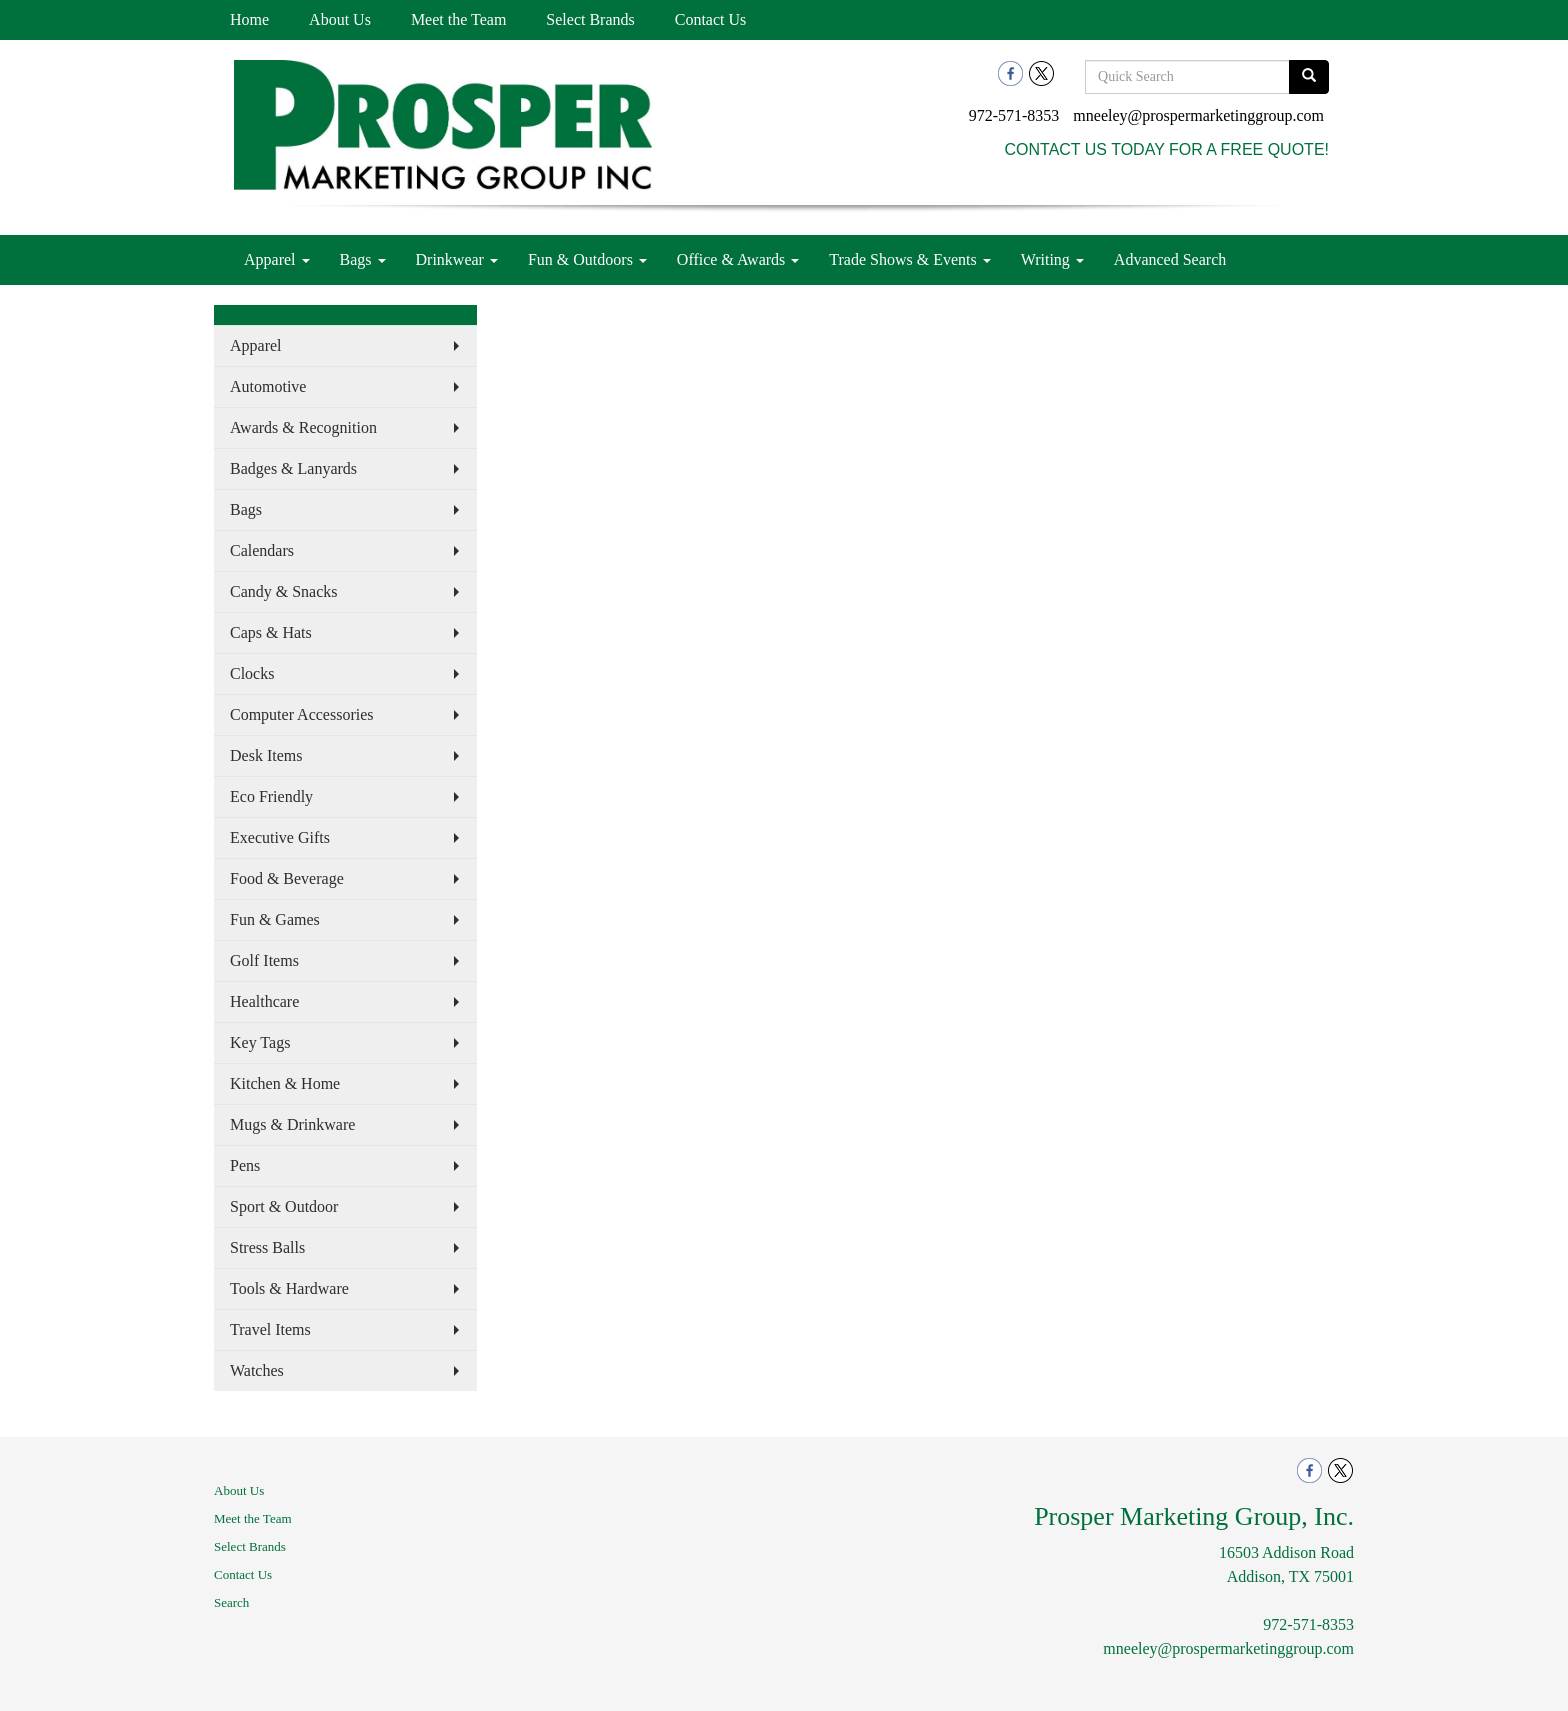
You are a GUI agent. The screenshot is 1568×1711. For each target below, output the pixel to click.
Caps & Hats (271, 632)
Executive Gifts (280, 837)
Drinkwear (457, 259)
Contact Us (711, 19)
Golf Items (264, 960)
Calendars (262, 550)
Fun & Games (275, 919)
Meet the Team (458, 19)
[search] (1309, 77)
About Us (340, 19)
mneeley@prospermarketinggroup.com (1198, 115)
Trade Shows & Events (909, 259)
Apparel (277, 259)
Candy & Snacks (284, 591)
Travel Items (270, 1329)
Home (249, 19)
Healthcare (264, 1001)
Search (231, 1602)
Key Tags (260, 1042)
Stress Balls (267, 1247)
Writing (1052, 259)
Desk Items (266, 755)
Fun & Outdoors (587, 259)
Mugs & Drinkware (292, 1124)
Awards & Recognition (303, 427)
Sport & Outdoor (284, 1206)
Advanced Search (1170, 259)
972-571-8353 (1014, 115)
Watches (257, 1370)
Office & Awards (738, 259)
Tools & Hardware (289, 1288)
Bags (363, 259)
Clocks (252, 673)
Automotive (268, 386)
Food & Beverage (287, 878)
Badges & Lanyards (293, 468)
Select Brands (590, 19)
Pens (245, 1165)
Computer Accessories (302, 714)
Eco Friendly (271, 796)
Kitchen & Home (285, 1083)
